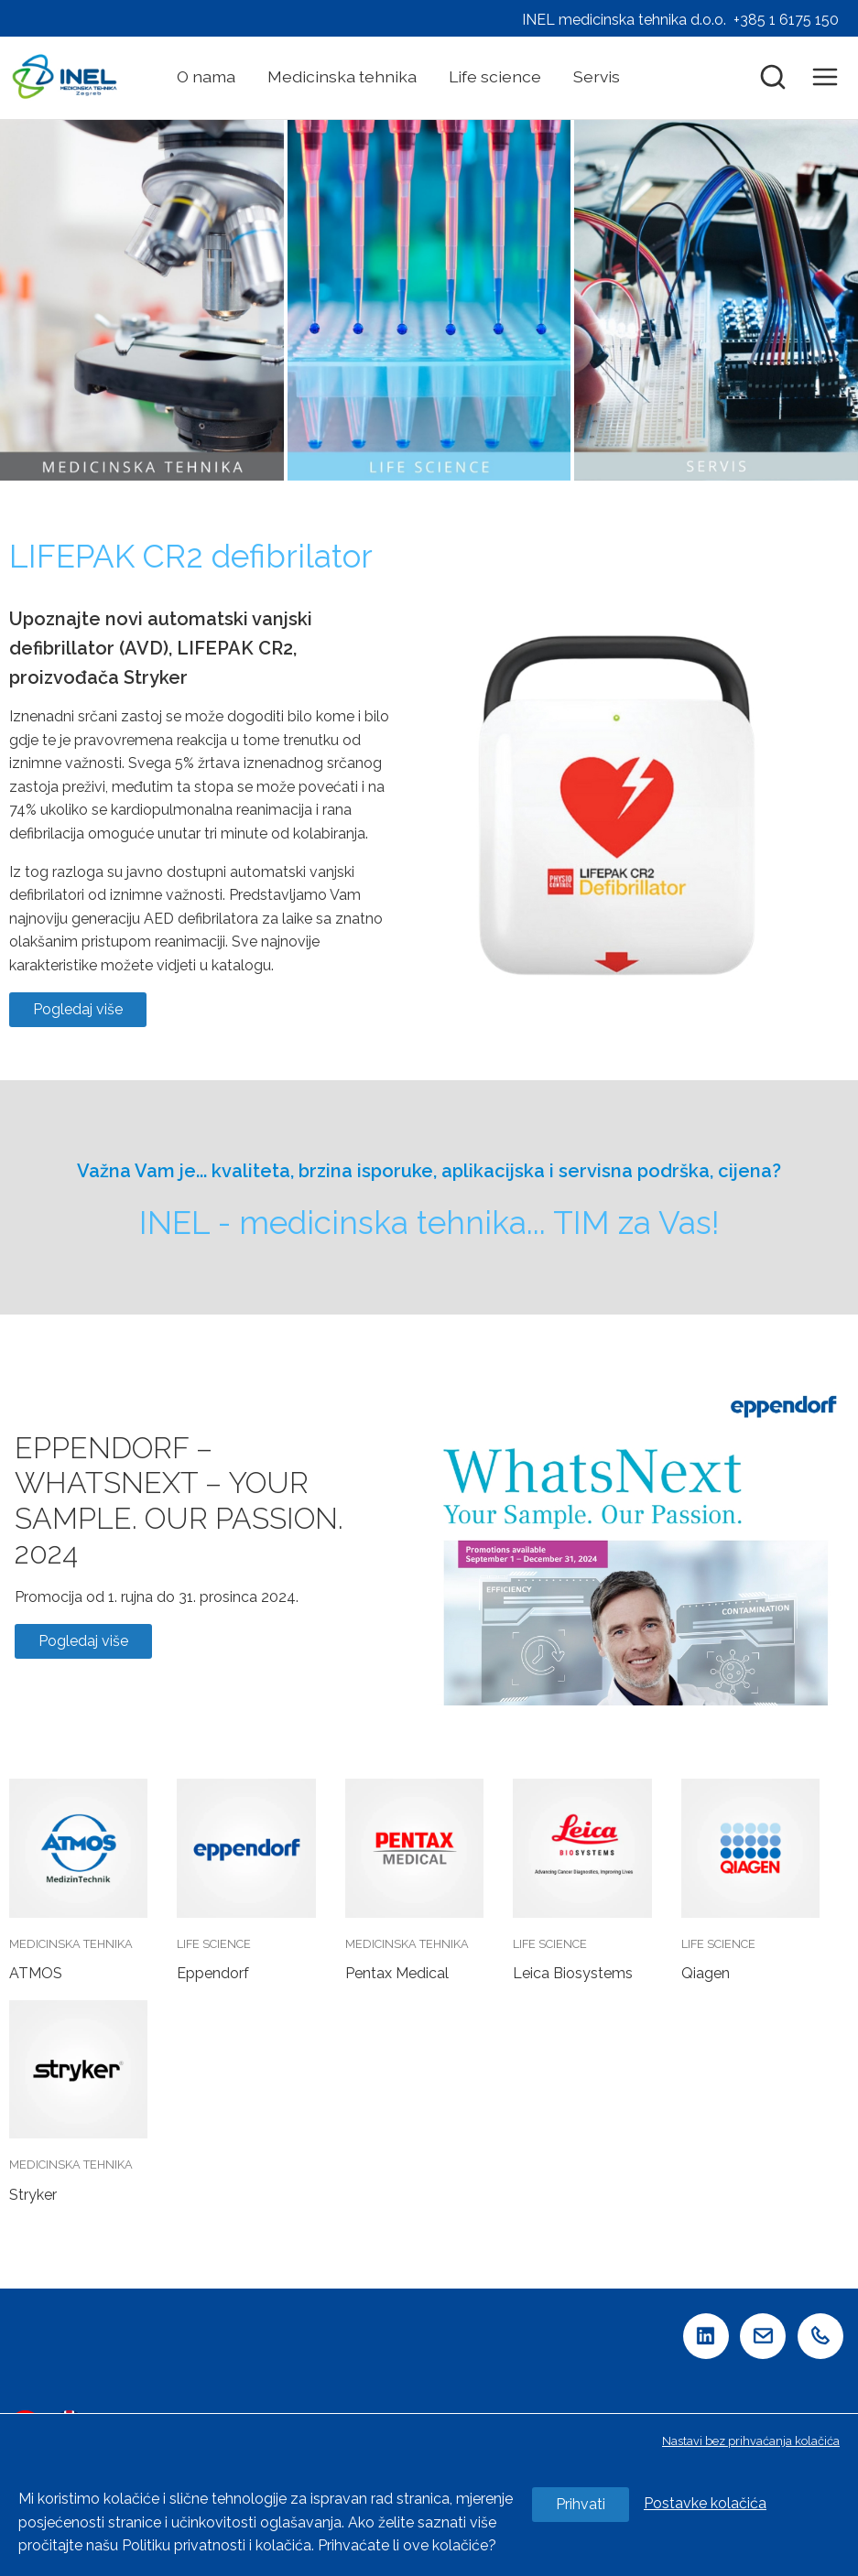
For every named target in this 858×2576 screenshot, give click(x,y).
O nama (206, 76)
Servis (596, 76)
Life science (495, 76)
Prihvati (580, 2504)
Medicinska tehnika (342, 76)
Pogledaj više (78, 1009)
